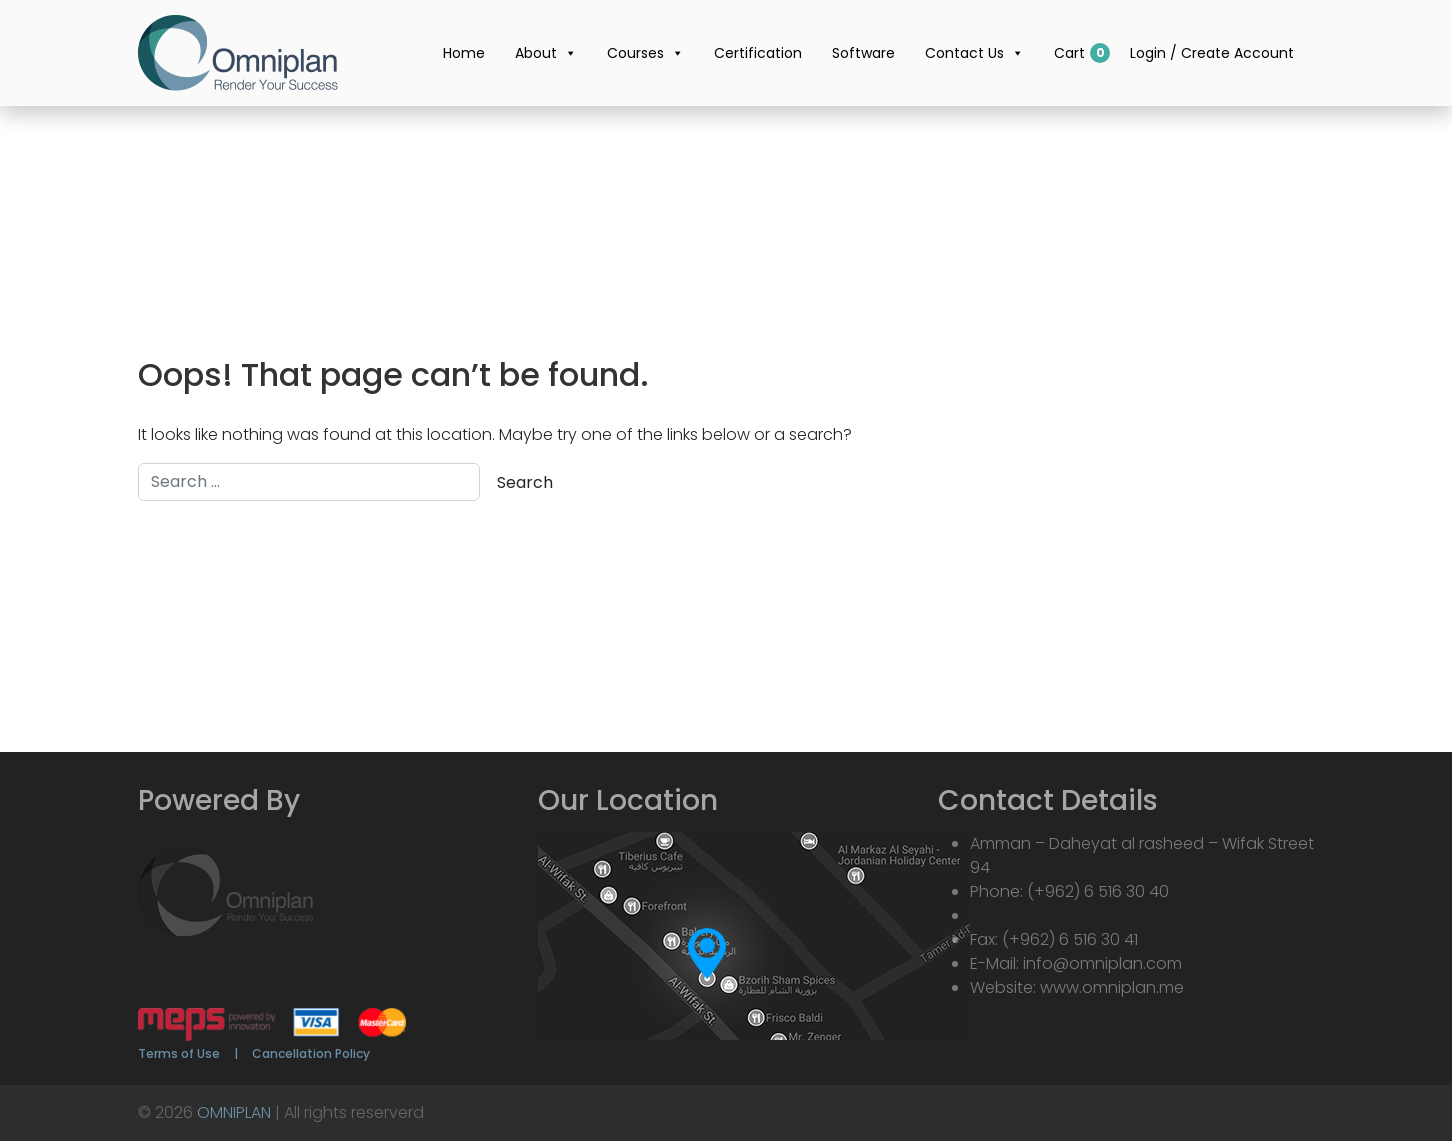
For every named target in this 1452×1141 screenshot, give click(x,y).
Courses (645, 53)
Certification (758, 53)
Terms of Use (179, 1053)
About (546, 53)
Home (464, 53)
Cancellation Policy (311, 1053)
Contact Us (974, 53)
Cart (1069, 53)
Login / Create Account (1212, 53)
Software (863, 53)
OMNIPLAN (234, 1112)
